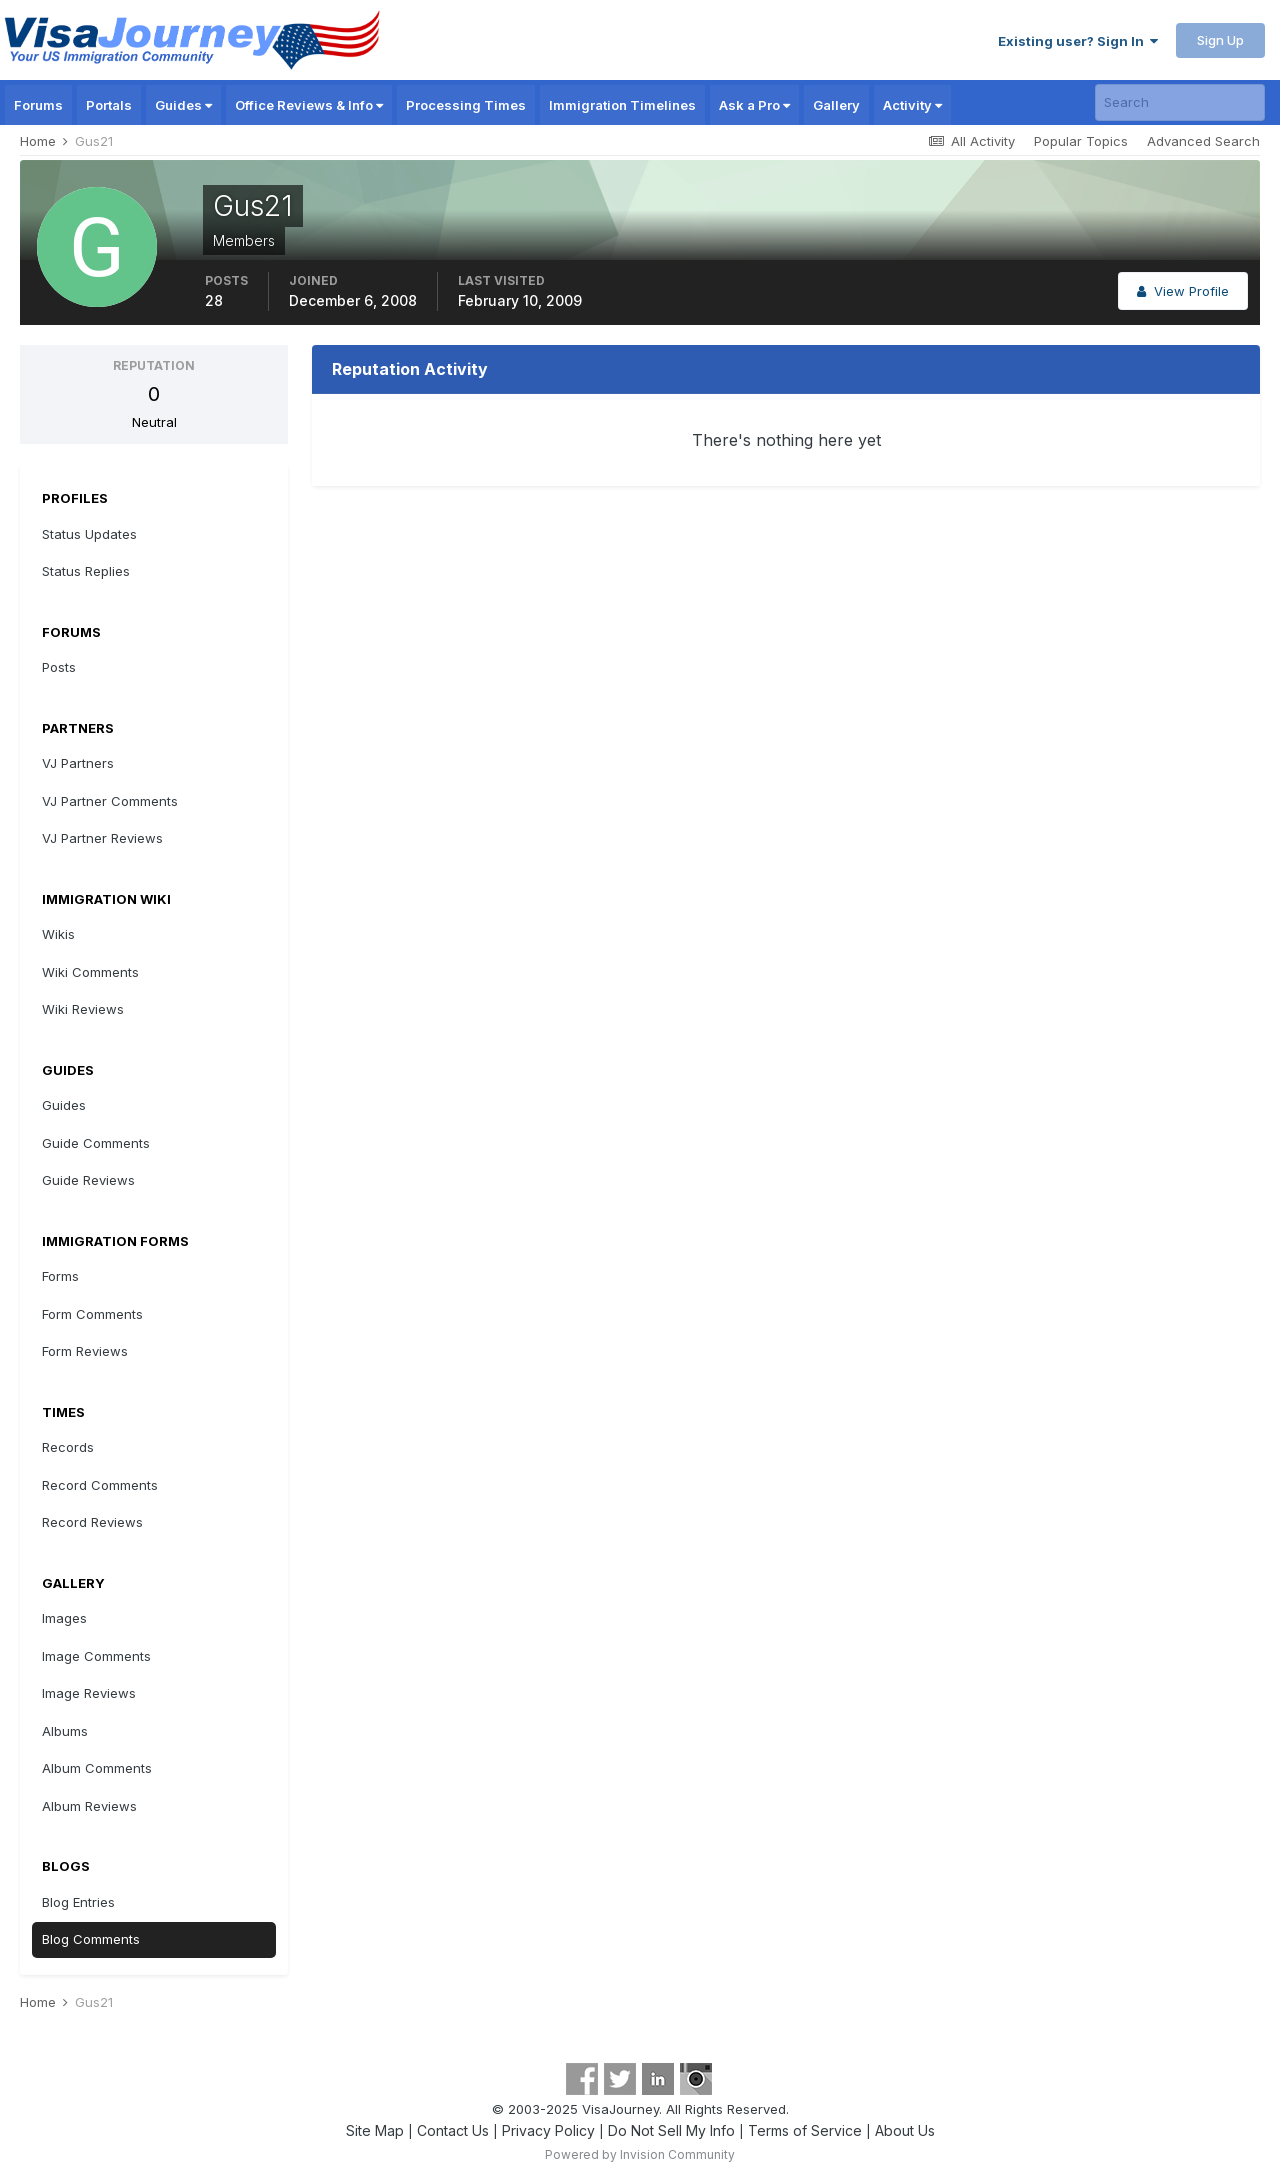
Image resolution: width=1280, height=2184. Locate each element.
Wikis (58, 934)
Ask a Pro (754, 105)
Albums (65, 1731)
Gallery (836, 105)
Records (68, 1447)
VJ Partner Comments (110, 801)
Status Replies (86, 571)
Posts (59, 667)
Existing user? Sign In (1078, 41)
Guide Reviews (88, 1180)
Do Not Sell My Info (671, 2130)
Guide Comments (96, 1143)
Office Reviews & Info (309, 105)
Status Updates (89, 534)
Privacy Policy (548, 2130)
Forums (38, 105)
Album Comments (97, 1768)
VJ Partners (78, 763)
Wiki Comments (90, 972)
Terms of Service (805, 2130)
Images (64, 1618)
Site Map (375, 2130)
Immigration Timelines (622, 105)
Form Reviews (85, 1351)
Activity (912, 105)
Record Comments (100, 1485)
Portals (109, 105)
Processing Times (466, 105)
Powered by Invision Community (640, 2154)
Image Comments (96, 1656)
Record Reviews (92, 1522)
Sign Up (1220, 40)
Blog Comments (91, 1939)
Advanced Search (1203, 141)
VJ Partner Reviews (102, 838)
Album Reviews (89, 1806)
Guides (183, 105)
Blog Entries (78, 1902)
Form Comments (92, 1314)
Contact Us (453, 2130)
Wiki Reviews (83, 1009)
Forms (60, 1276)
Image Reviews (89, 1693)
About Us (905, 2130)
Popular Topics (1081, 141)
